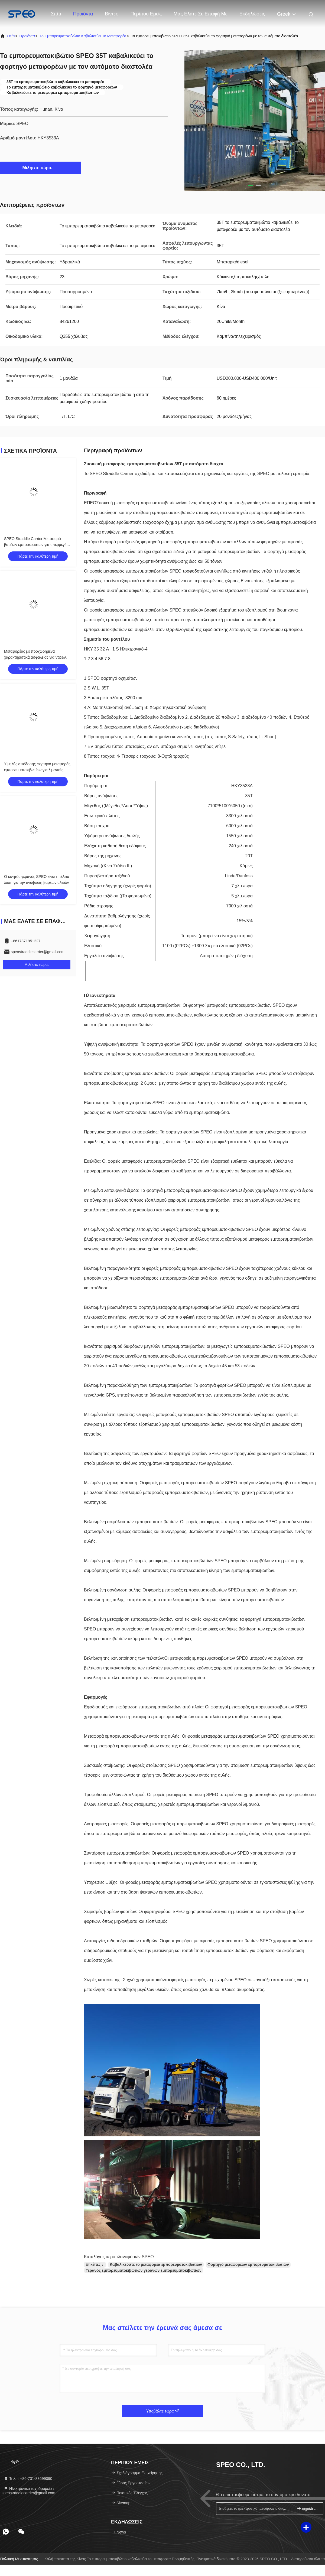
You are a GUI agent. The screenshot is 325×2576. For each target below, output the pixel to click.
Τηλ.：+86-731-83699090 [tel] (28, 2478)
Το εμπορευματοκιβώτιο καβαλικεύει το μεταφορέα (83, 36)
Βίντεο (111, 14)
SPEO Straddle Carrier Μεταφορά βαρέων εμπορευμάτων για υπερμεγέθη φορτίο (37, 545)
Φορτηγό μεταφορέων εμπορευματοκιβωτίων (248, 2264)
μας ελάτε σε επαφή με (200, 14)
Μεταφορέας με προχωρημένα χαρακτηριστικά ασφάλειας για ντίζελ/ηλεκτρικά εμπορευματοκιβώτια (35, 657)
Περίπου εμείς (145, 14)
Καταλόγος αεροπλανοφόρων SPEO (119, 2256)
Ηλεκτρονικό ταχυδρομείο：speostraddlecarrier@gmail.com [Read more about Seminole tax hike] (29, 2490)
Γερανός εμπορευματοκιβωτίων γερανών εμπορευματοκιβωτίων (144, 2270)
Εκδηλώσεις (252, 14)
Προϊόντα (83, 14)
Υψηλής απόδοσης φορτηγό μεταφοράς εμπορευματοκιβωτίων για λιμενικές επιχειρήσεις (37, 770)
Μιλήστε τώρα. (40, 167)
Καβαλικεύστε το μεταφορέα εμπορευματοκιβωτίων (156, 2264)
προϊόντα (27, 36)
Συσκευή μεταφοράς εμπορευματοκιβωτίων (137, 503)
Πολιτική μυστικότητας (19, 2559)
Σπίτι (56, 14)
